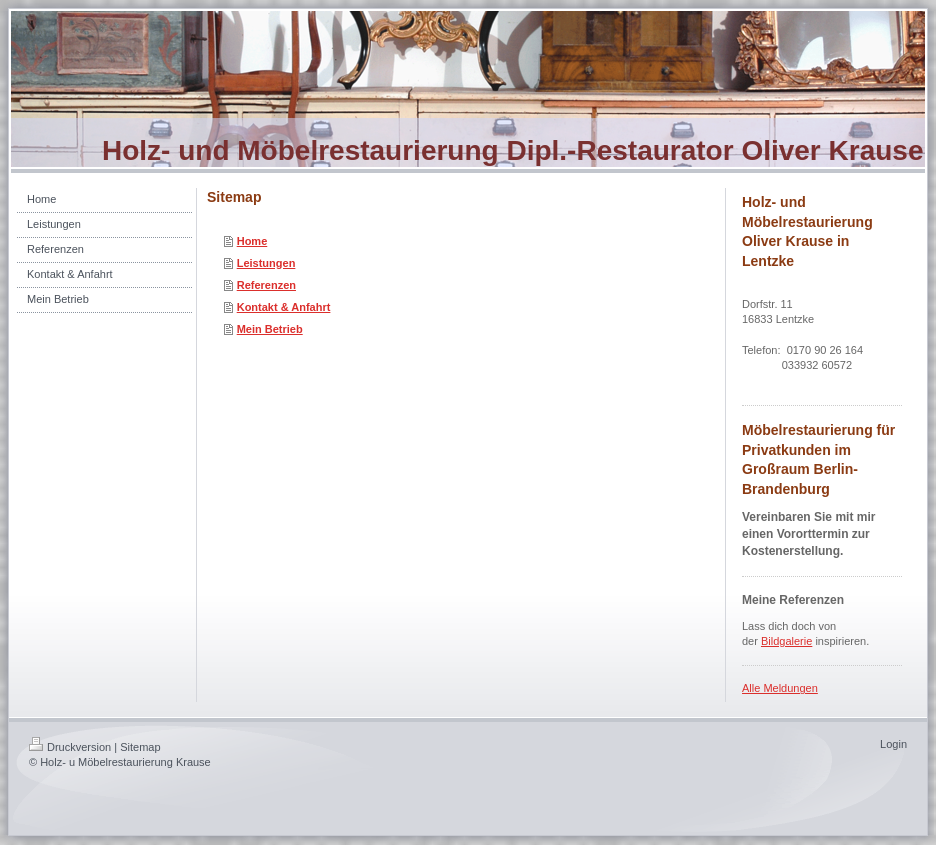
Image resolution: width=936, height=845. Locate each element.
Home (252, 241)
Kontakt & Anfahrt (284, 307)
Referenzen (266, 285)
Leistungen (266, 263)
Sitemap (140, 747)
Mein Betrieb (270, 329)
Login (893, 744)
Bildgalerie (786, 641)
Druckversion (70, 747)
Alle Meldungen (780, 688)
